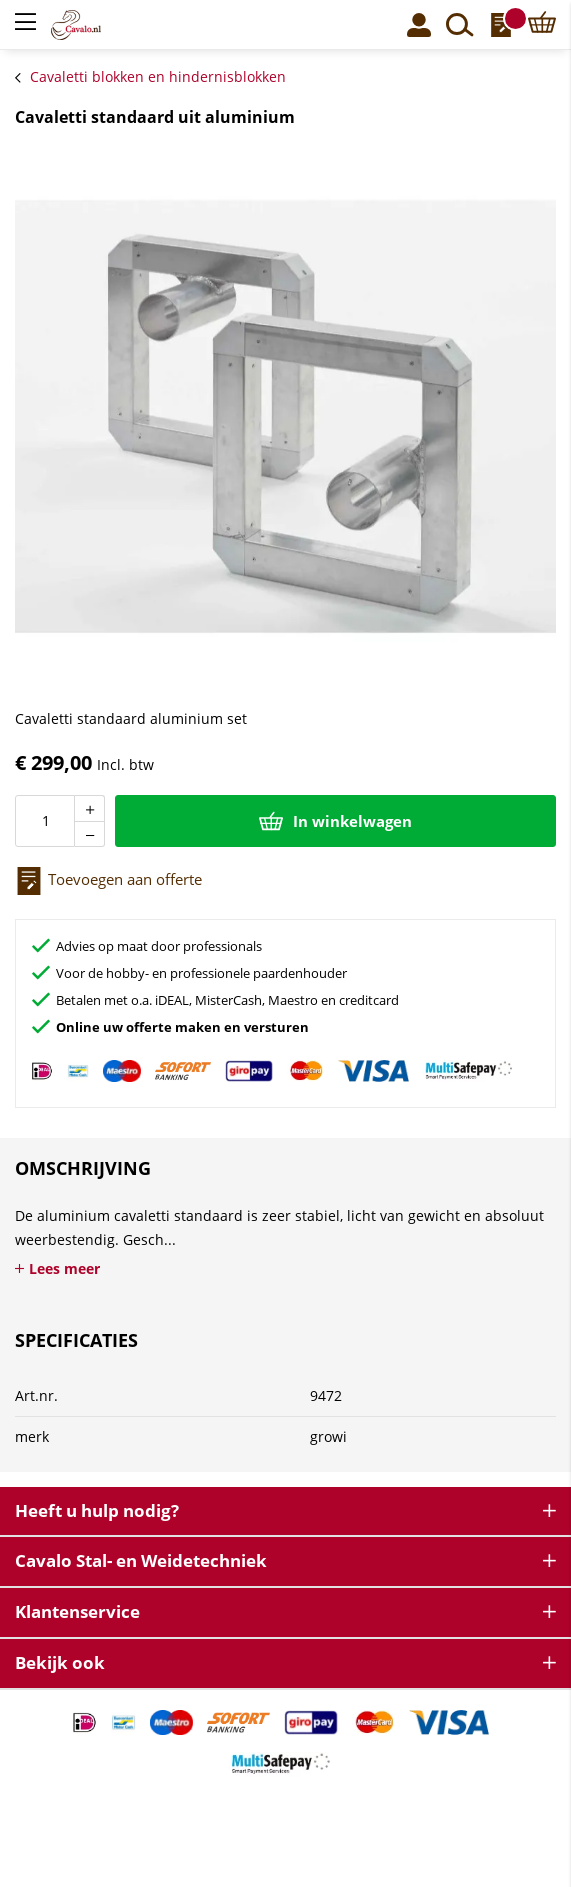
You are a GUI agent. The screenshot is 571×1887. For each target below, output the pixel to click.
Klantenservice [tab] (77, 1611)
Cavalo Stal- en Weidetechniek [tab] (141, 1560)
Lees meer (64, 1268)
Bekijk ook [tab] (60, 1662)
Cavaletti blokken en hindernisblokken (158, 76)
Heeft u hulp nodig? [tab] (97, 1510)
